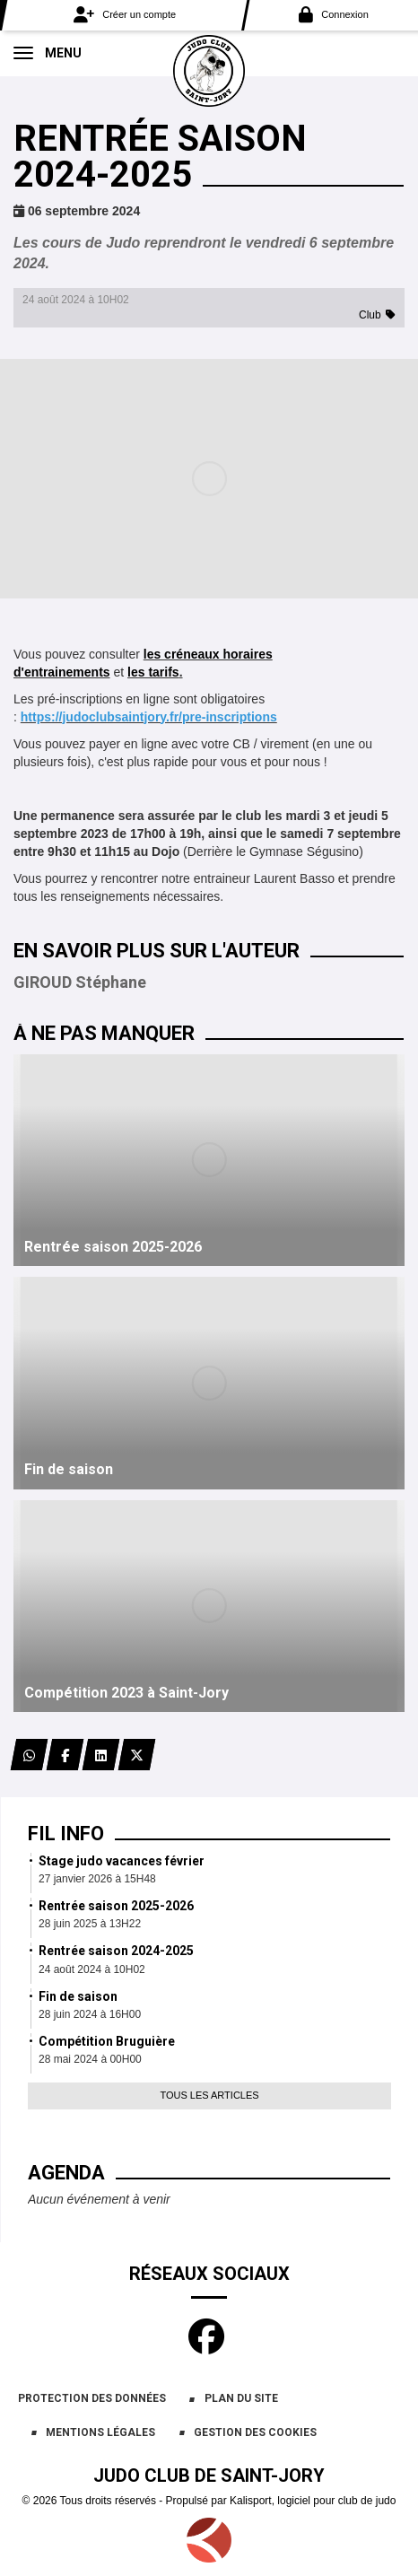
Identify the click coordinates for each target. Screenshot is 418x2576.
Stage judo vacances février (122, 1861)
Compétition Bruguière (107, 2041)
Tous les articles (209, 2095)
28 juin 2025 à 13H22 (90, 1923)
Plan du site (241, 2398)
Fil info (66, 1833)
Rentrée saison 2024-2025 (116, 1950)
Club (370, 315)
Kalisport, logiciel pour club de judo (313, 2500)
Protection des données (92, 2398)
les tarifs (153, 672)
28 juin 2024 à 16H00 (90, 2014)
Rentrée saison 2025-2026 (116, 1906)
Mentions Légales (100, 2432)
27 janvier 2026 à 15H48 (97, 1879)
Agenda (66, 2172)
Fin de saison (78, 1996)
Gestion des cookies (255, 2432)
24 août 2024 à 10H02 (92, 1969)
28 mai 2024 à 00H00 (90, 2059)
